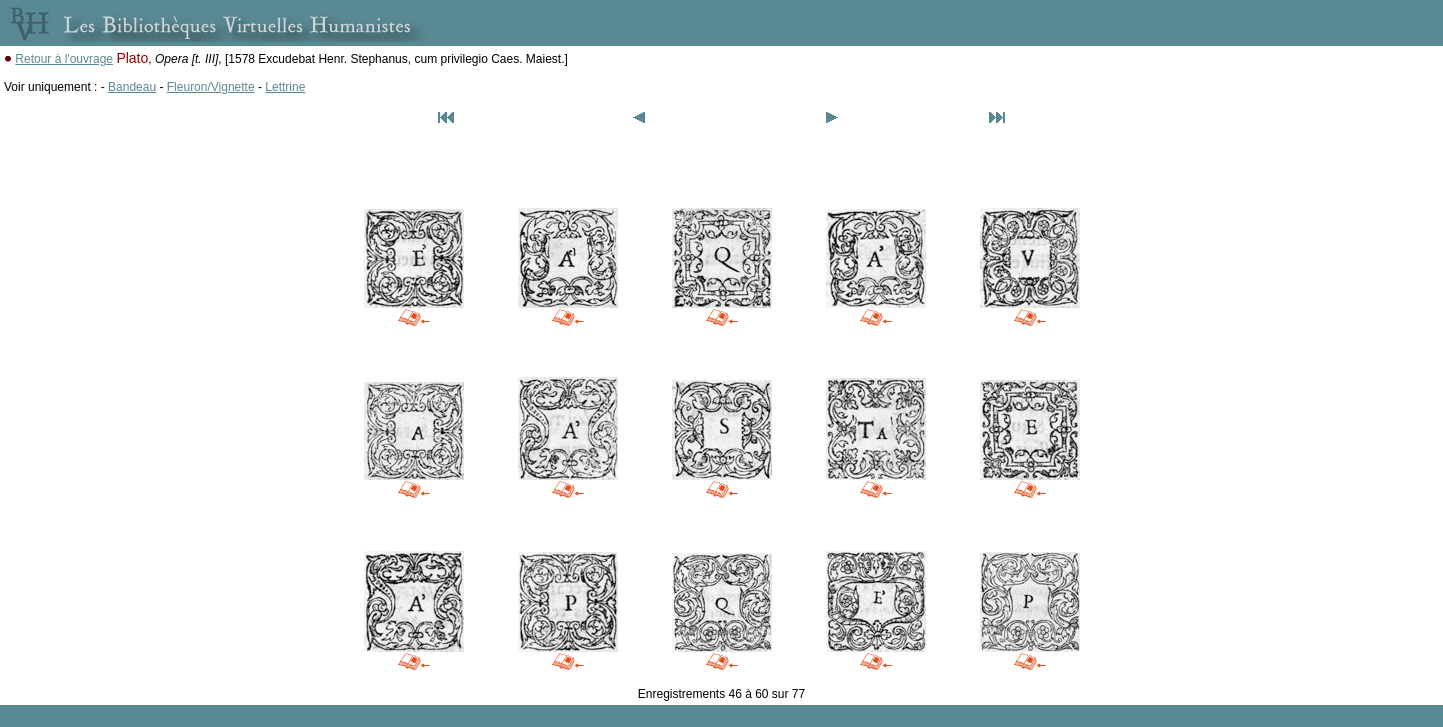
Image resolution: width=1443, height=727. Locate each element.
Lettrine (285, 87)
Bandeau (132, 87)
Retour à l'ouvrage (64, 59)
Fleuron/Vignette (211, 87)
